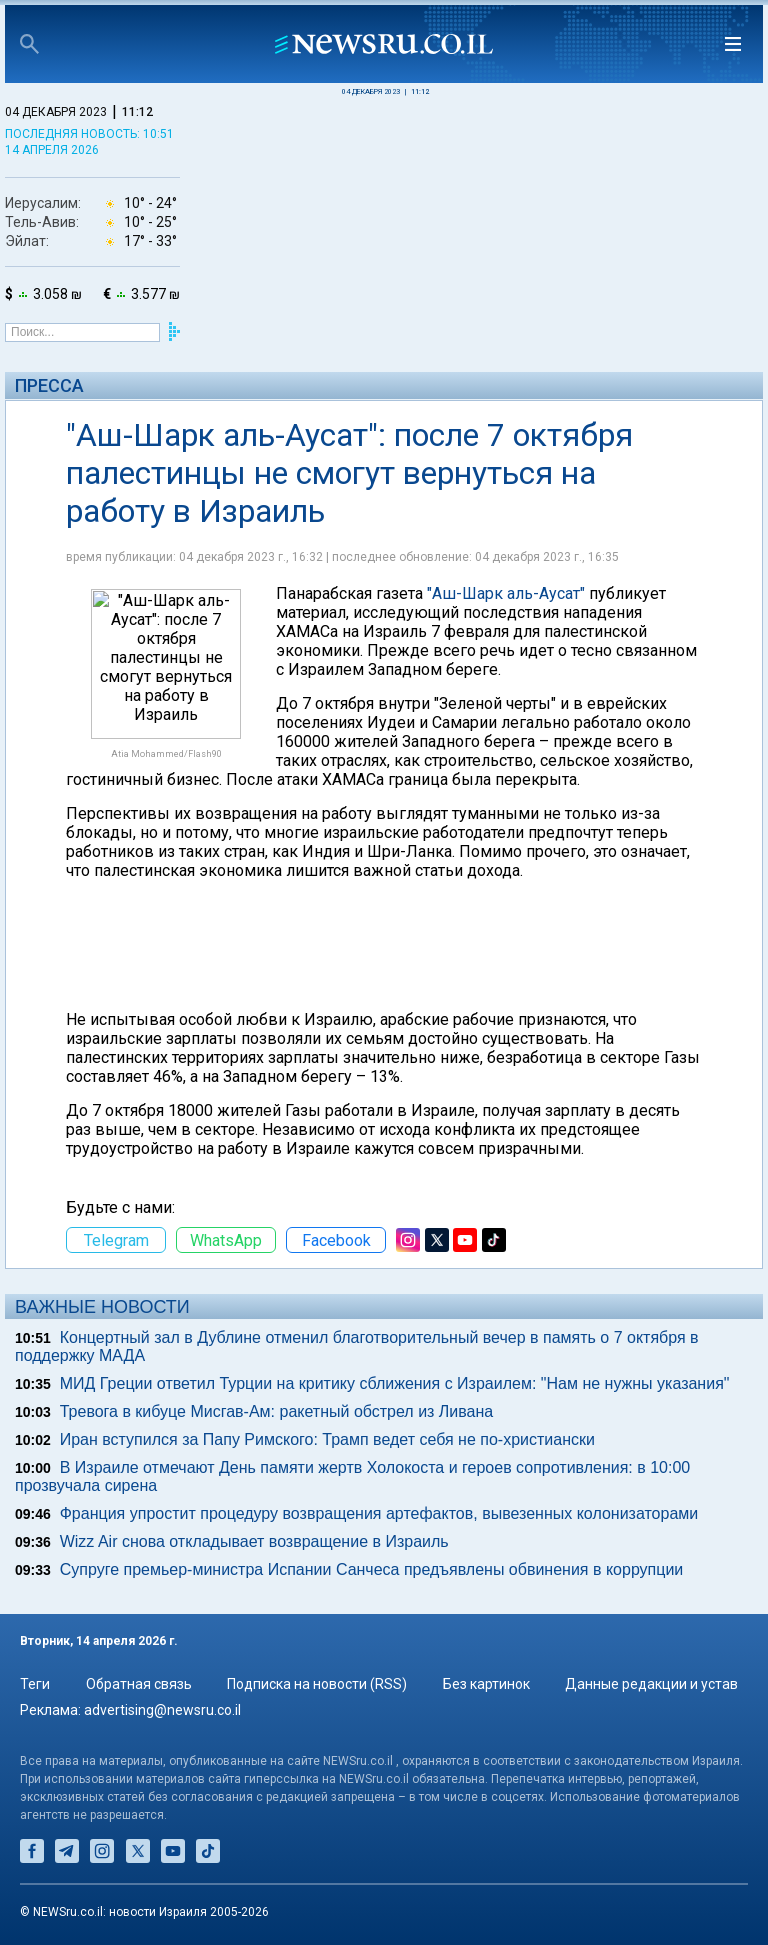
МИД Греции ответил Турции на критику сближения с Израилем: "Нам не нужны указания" (395, 1383)
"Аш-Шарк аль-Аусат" (506, 593)
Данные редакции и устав (651, 1684)
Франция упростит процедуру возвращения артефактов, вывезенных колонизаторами (379, 1513)
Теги (35, 1684)
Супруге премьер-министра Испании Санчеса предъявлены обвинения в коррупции (372, 1569)
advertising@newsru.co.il (162, 1710)
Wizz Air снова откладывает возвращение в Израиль (254, 1541)
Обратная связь (139, 1684)
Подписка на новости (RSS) (317, 1684)
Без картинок (486, 1684)
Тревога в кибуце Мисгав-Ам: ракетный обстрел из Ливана (277, 1411)
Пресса (49, 385)
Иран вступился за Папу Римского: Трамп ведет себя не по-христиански (327, 1439)
